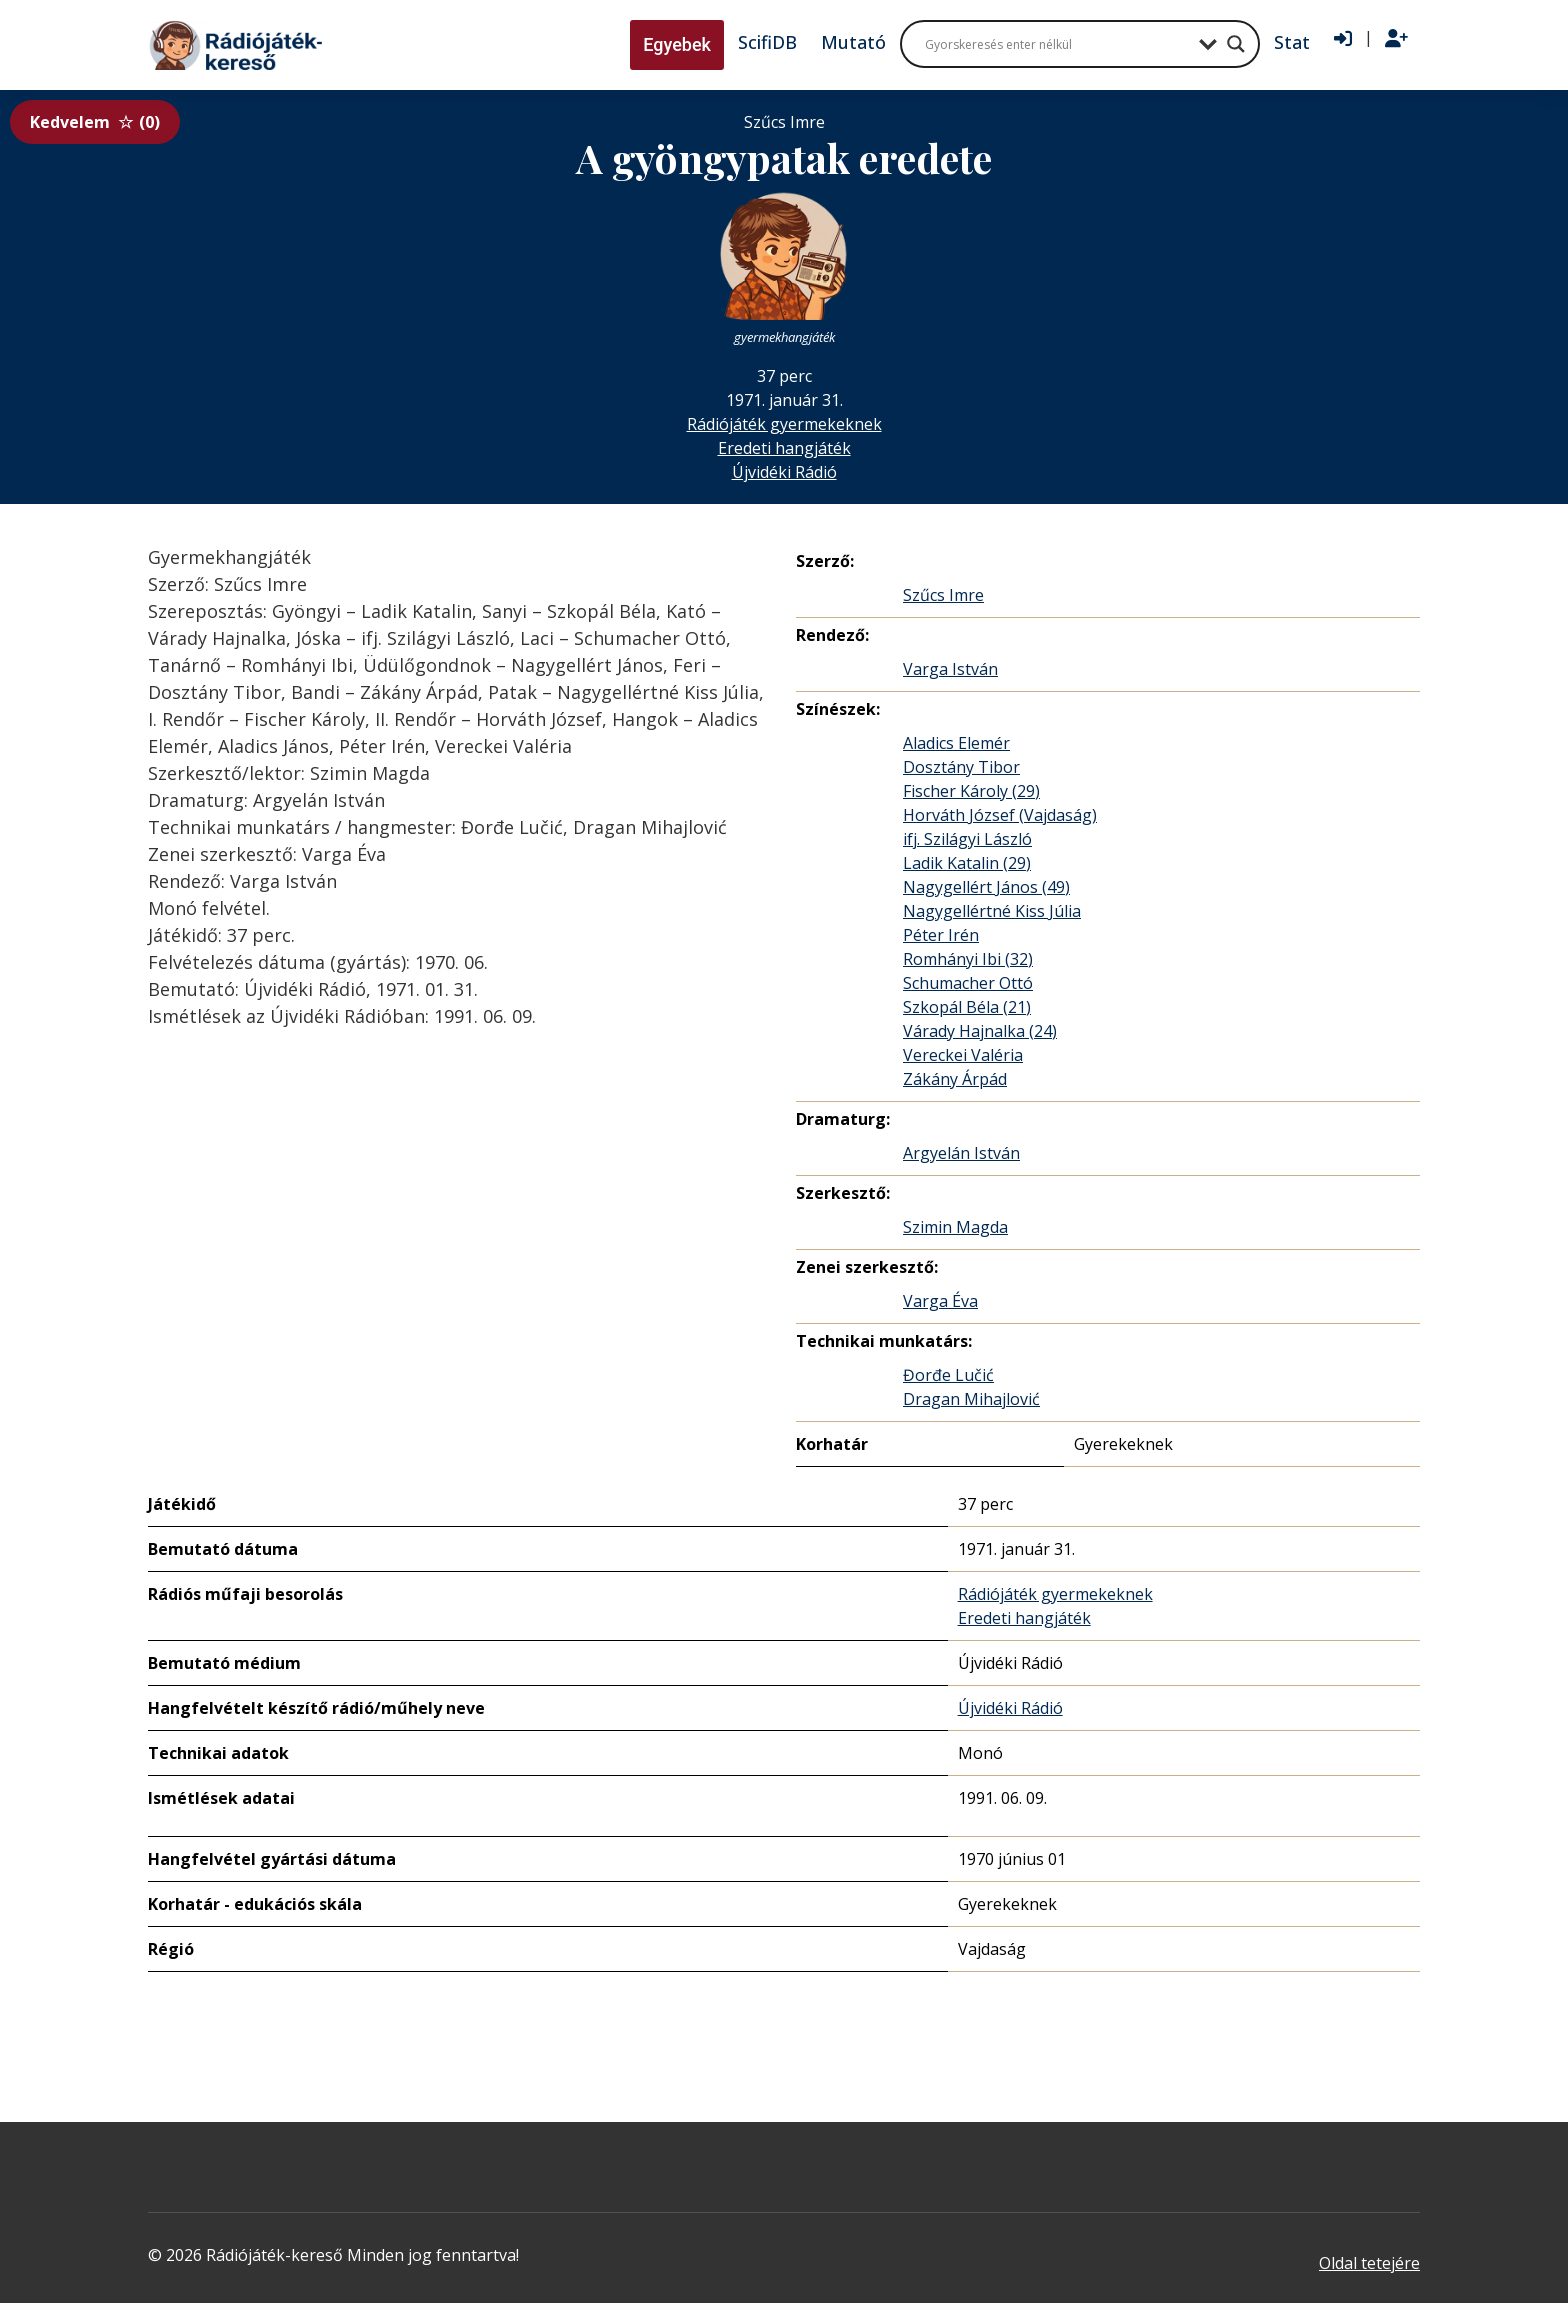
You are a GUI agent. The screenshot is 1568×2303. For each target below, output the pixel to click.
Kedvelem (95, 122)
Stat (1292, 42)
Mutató (853, 42)
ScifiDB (767, 42)
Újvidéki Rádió (784, 472)
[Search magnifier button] (1236, 44)
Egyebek (677, 44)
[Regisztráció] (1396, 39)
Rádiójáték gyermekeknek (784, 424)
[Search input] (1057, 44)
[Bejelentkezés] (1343, 39)
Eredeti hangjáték (784, 448)
